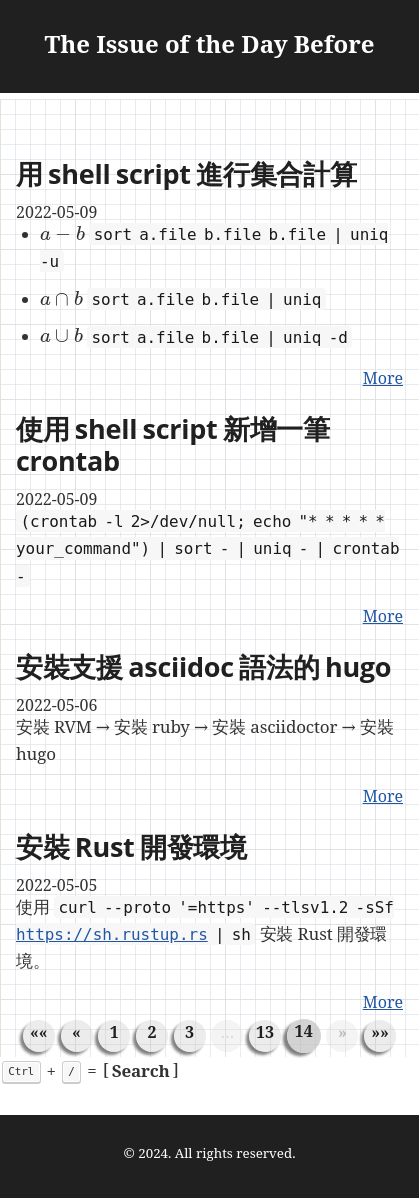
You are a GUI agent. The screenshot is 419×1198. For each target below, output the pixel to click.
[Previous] (76, 1032)
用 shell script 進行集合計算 (186, 173)
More (383, 378)
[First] (39, 1032)
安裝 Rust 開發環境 (131, 846)
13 (265, 1032)
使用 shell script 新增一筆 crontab (173, 444)
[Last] (380, 1032)
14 (304, 1031)
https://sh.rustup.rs (112, 934)
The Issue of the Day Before (210, 46)
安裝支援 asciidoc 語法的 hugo (203, 666)
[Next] (342, 1032)
